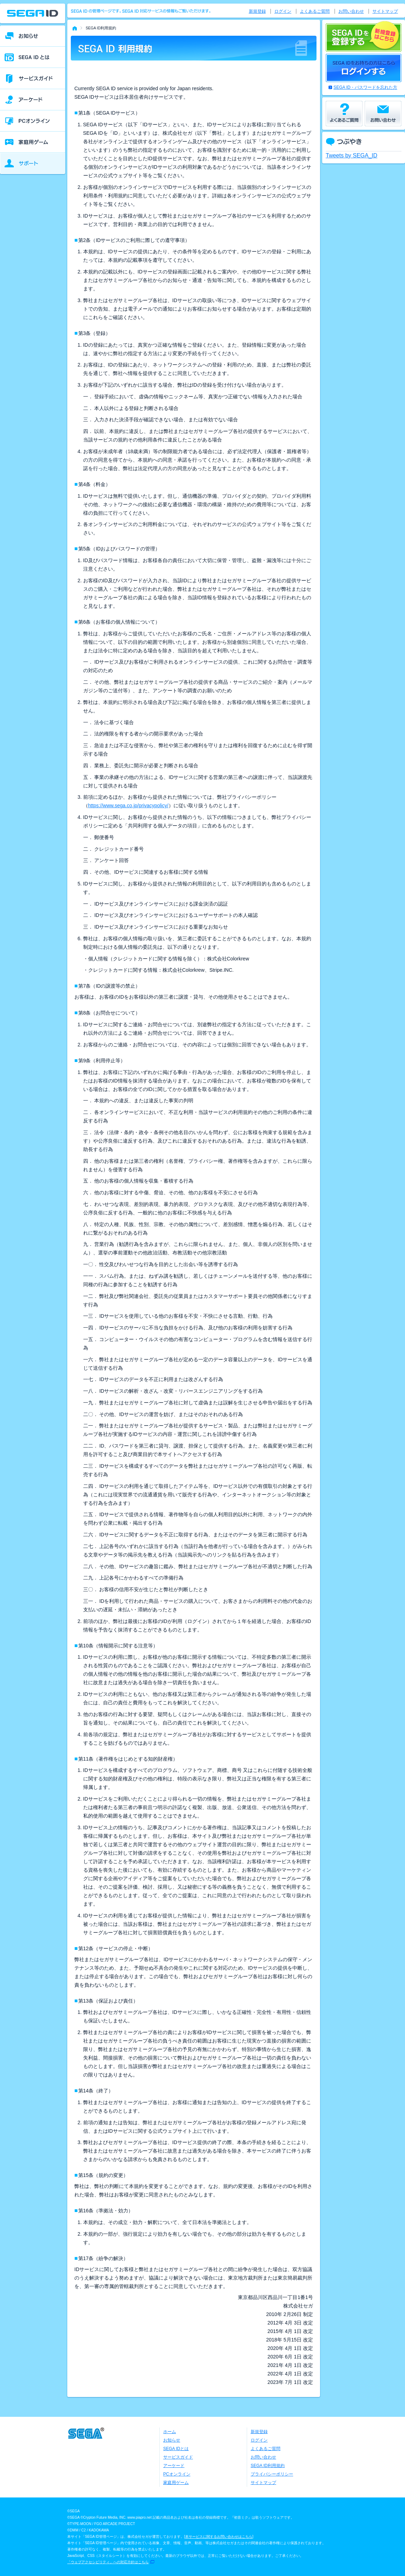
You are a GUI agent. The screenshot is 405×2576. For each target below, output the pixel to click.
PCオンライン (176, 2474)
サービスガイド (178, 2457)
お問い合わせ (351, 11)
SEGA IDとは (176, 2448)
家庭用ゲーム (176, 2482)
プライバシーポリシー (272, 2474)
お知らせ (171, 2440)
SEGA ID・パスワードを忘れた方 (365, 87)
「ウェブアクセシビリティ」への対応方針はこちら (108, 2562)
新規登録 (257, 11)
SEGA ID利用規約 (268, 2465)
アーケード (173, 2465)
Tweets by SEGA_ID (351, 155)
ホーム (169, 2431)
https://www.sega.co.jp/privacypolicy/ (128, 805)
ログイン (282, 11)
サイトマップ (385, 11)
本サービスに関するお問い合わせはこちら (218, 2537)
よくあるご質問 (315, 11)
